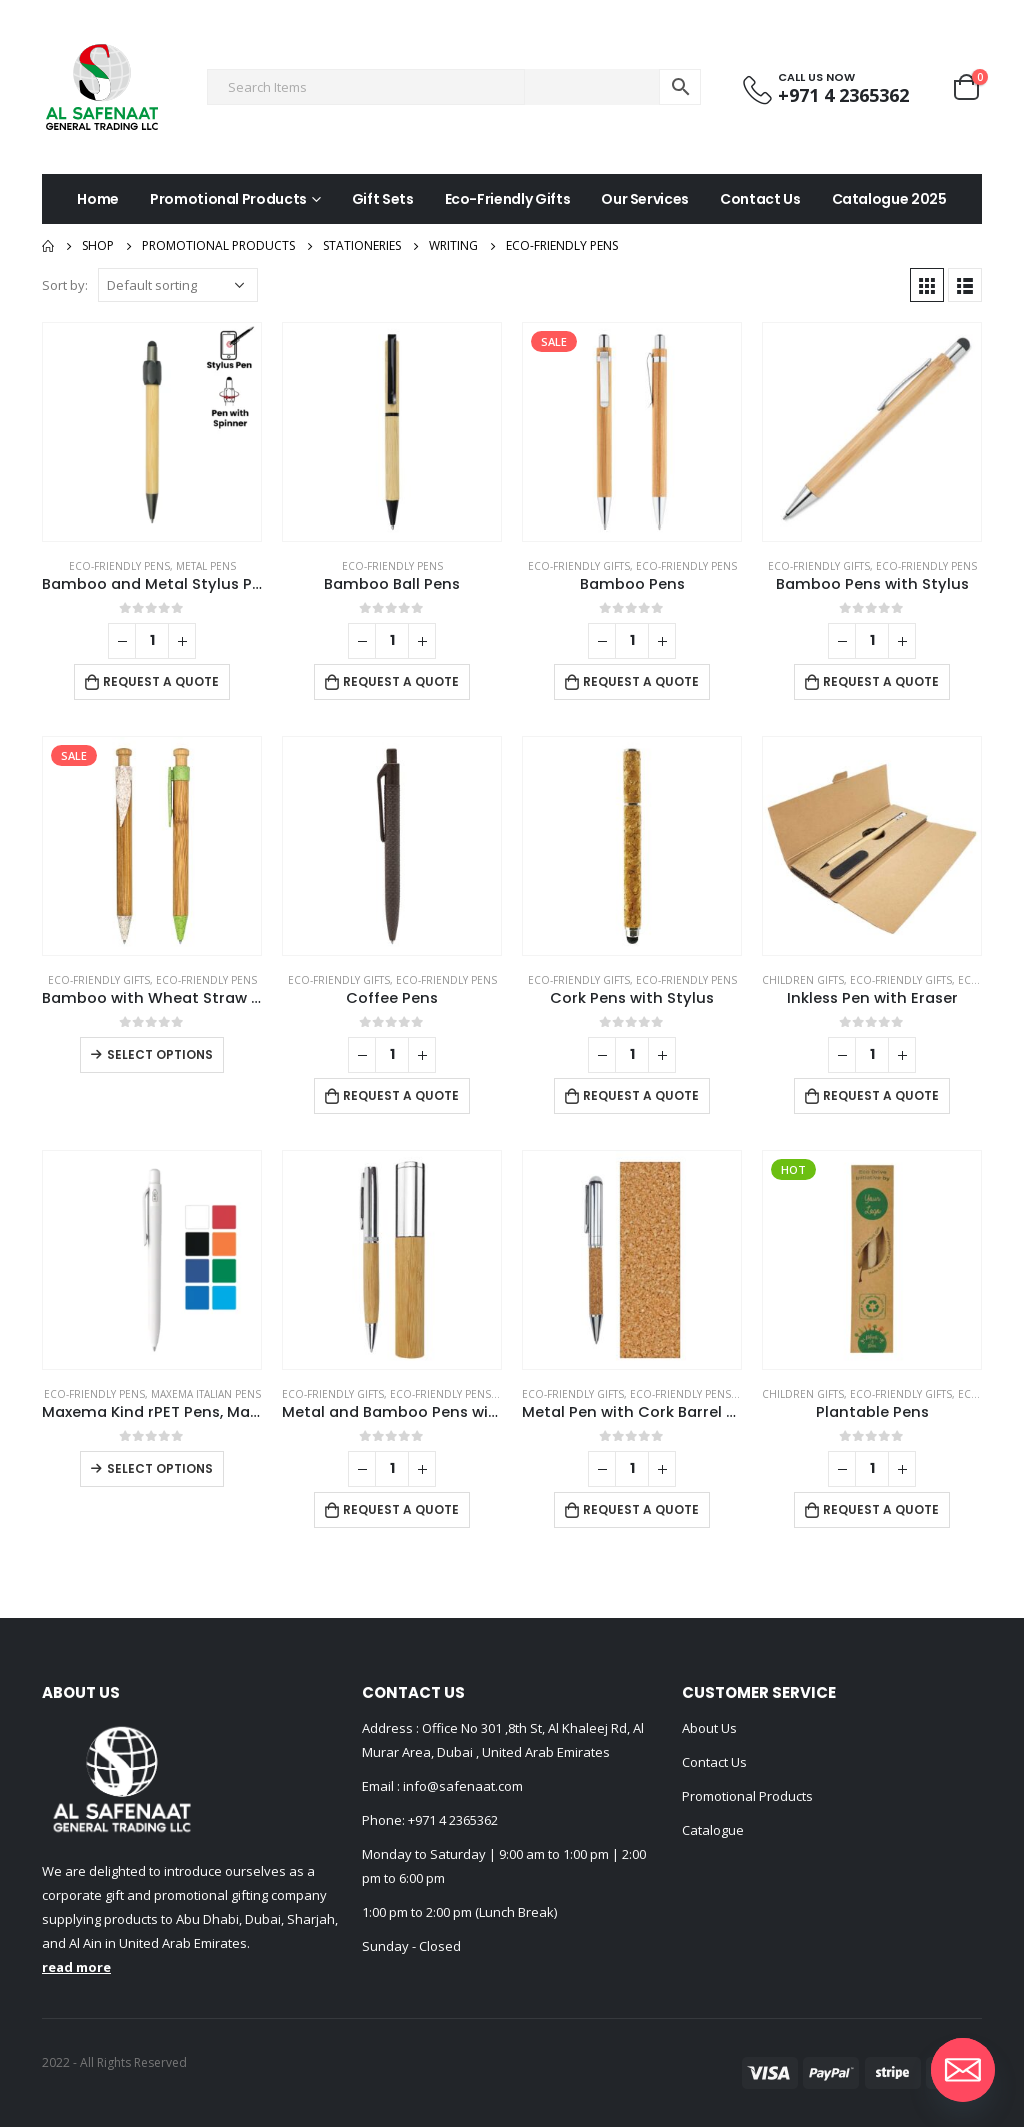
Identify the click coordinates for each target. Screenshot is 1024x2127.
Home (98, 199)
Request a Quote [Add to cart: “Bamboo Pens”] (641, 681)
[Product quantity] (152, 641)
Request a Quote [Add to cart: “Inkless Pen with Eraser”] (881, 1095)
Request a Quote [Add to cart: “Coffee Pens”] (401, 1095)
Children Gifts (803, 980)
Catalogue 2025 (889, 199)
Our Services (645, 199)
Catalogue (713, 1830)
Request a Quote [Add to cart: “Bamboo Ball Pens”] (401, 681)
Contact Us (760, 199)
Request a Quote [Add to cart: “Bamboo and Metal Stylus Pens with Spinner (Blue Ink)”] (161, 681)
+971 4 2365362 (453, 1820)
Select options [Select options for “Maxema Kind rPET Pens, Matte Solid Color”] (160, 1468)
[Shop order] (178, 285)
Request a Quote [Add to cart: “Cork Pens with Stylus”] (641, 1095)
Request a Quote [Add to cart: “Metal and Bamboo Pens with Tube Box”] (401, 1509)
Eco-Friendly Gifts (508, 199)
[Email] (963, 2070)
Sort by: (65, 285)
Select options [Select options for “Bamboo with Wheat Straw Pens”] (160, 1054)
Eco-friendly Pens (119, 566)
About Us (709, 1728)
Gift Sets (383, 199)
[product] (152, 432)
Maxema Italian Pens (206, 1394)
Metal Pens (206, 566)
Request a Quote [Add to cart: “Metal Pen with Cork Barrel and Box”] (641, 1509)
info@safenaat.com (461, 1786)
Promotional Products (228, 199)
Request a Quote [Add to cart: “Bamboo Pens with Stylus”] (881, 681)
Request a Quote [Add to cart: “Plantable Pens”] (881, 1509)
